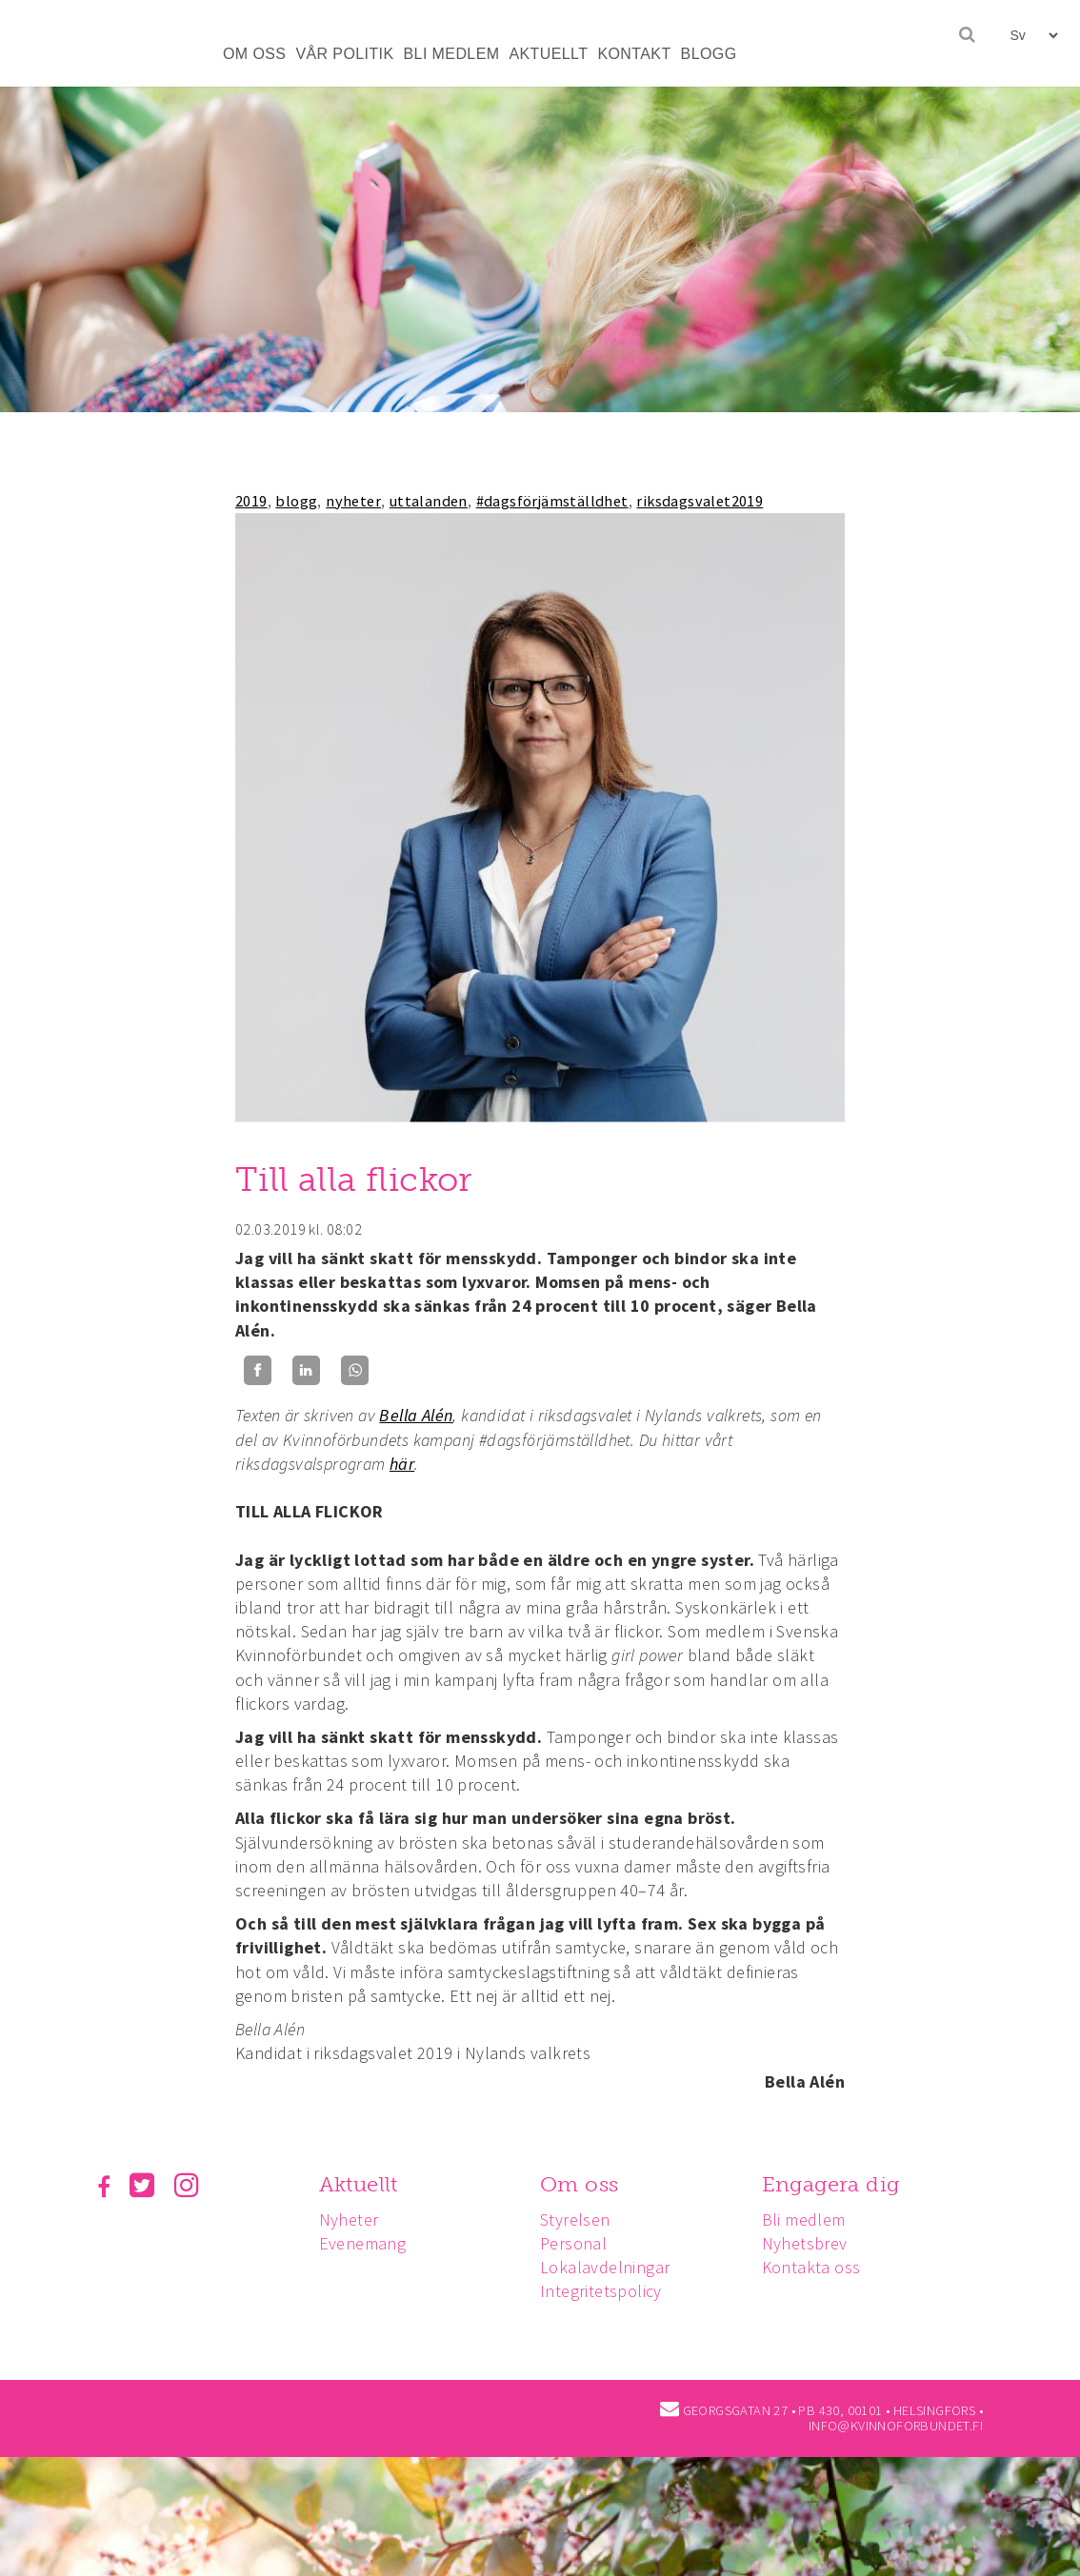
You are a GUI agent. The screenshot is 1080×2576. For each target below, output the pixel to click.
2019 (251, 500)
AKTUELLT (548, 54)
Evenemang (366, 2243)
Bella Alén (415, 1415)
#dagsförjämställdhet (552, 500)
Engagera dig (839, 2184)
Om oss (585, 2184)
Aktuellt (361, 2184)
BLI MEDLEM (452, 54)
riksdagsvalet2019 (699, 500)
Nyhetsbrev (813, 2243)
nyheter (353, 500)
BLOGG (709, 54)
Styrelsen (581, 2219)
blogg (296, 500)
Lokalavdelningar (610, 2267)
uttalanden (429, 500)
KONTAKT (633, 54)
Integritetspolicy (607, 2291)
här (402, 1464)
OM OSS (254, 54)
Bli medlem (812, 2219)
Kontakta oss (820, 2267)
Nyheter (352, 2219)
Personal (579, 2243)
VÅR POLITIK (344, 54)
